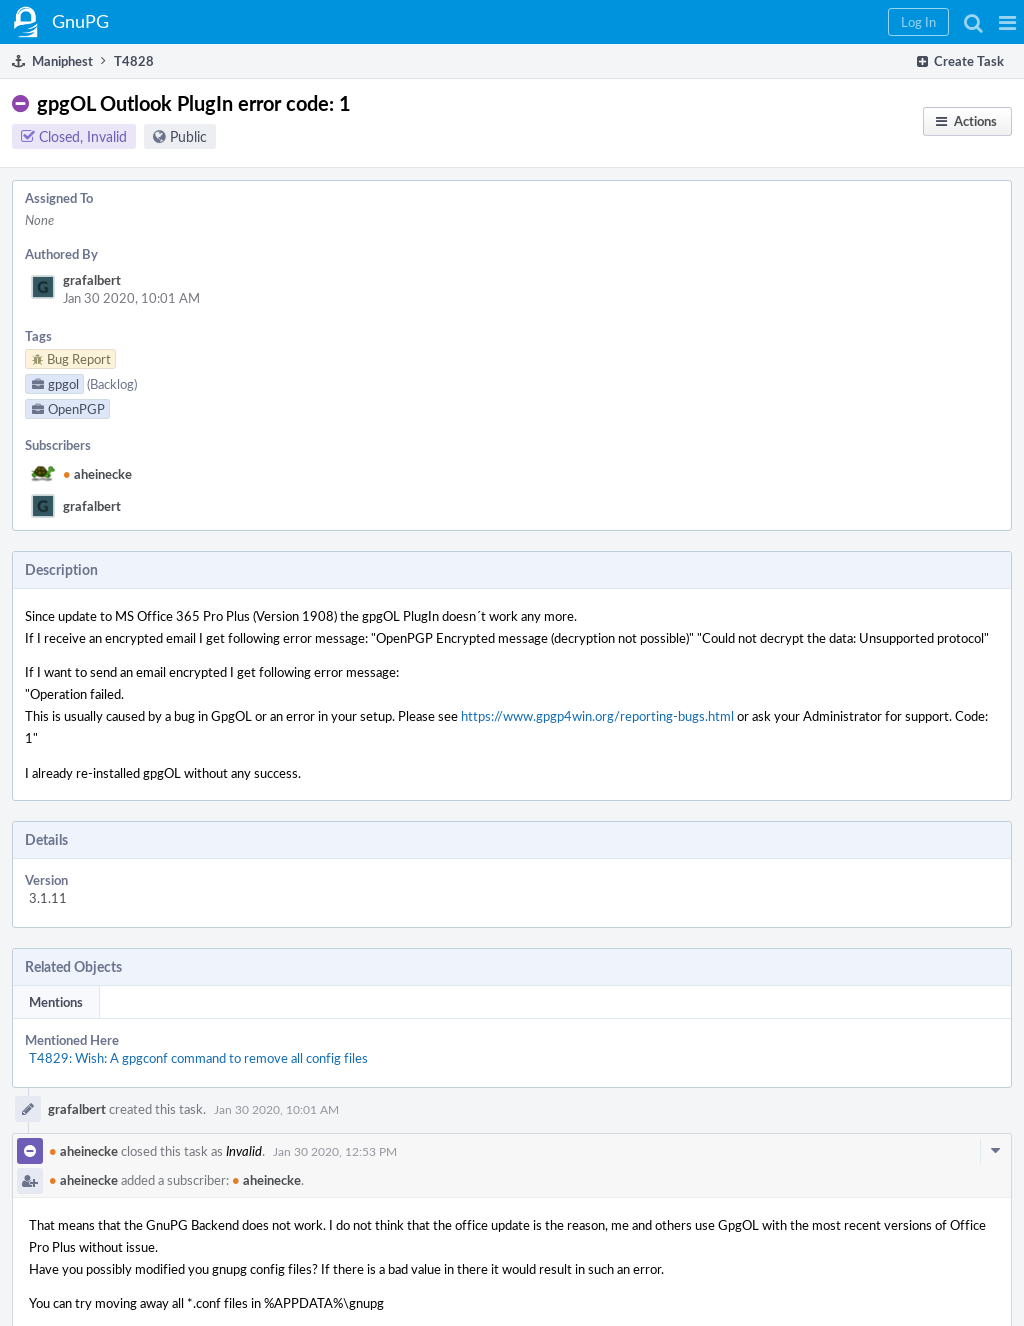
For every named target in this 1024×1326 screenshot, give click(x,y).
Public (188, 136)
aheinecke (97, 474)
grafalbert (92, 280)
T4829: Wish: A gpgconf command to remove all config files (198, 1058)
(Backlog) (112, 384)
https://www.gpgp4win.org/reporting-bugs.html (597, 716)
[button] (1007, 22)
